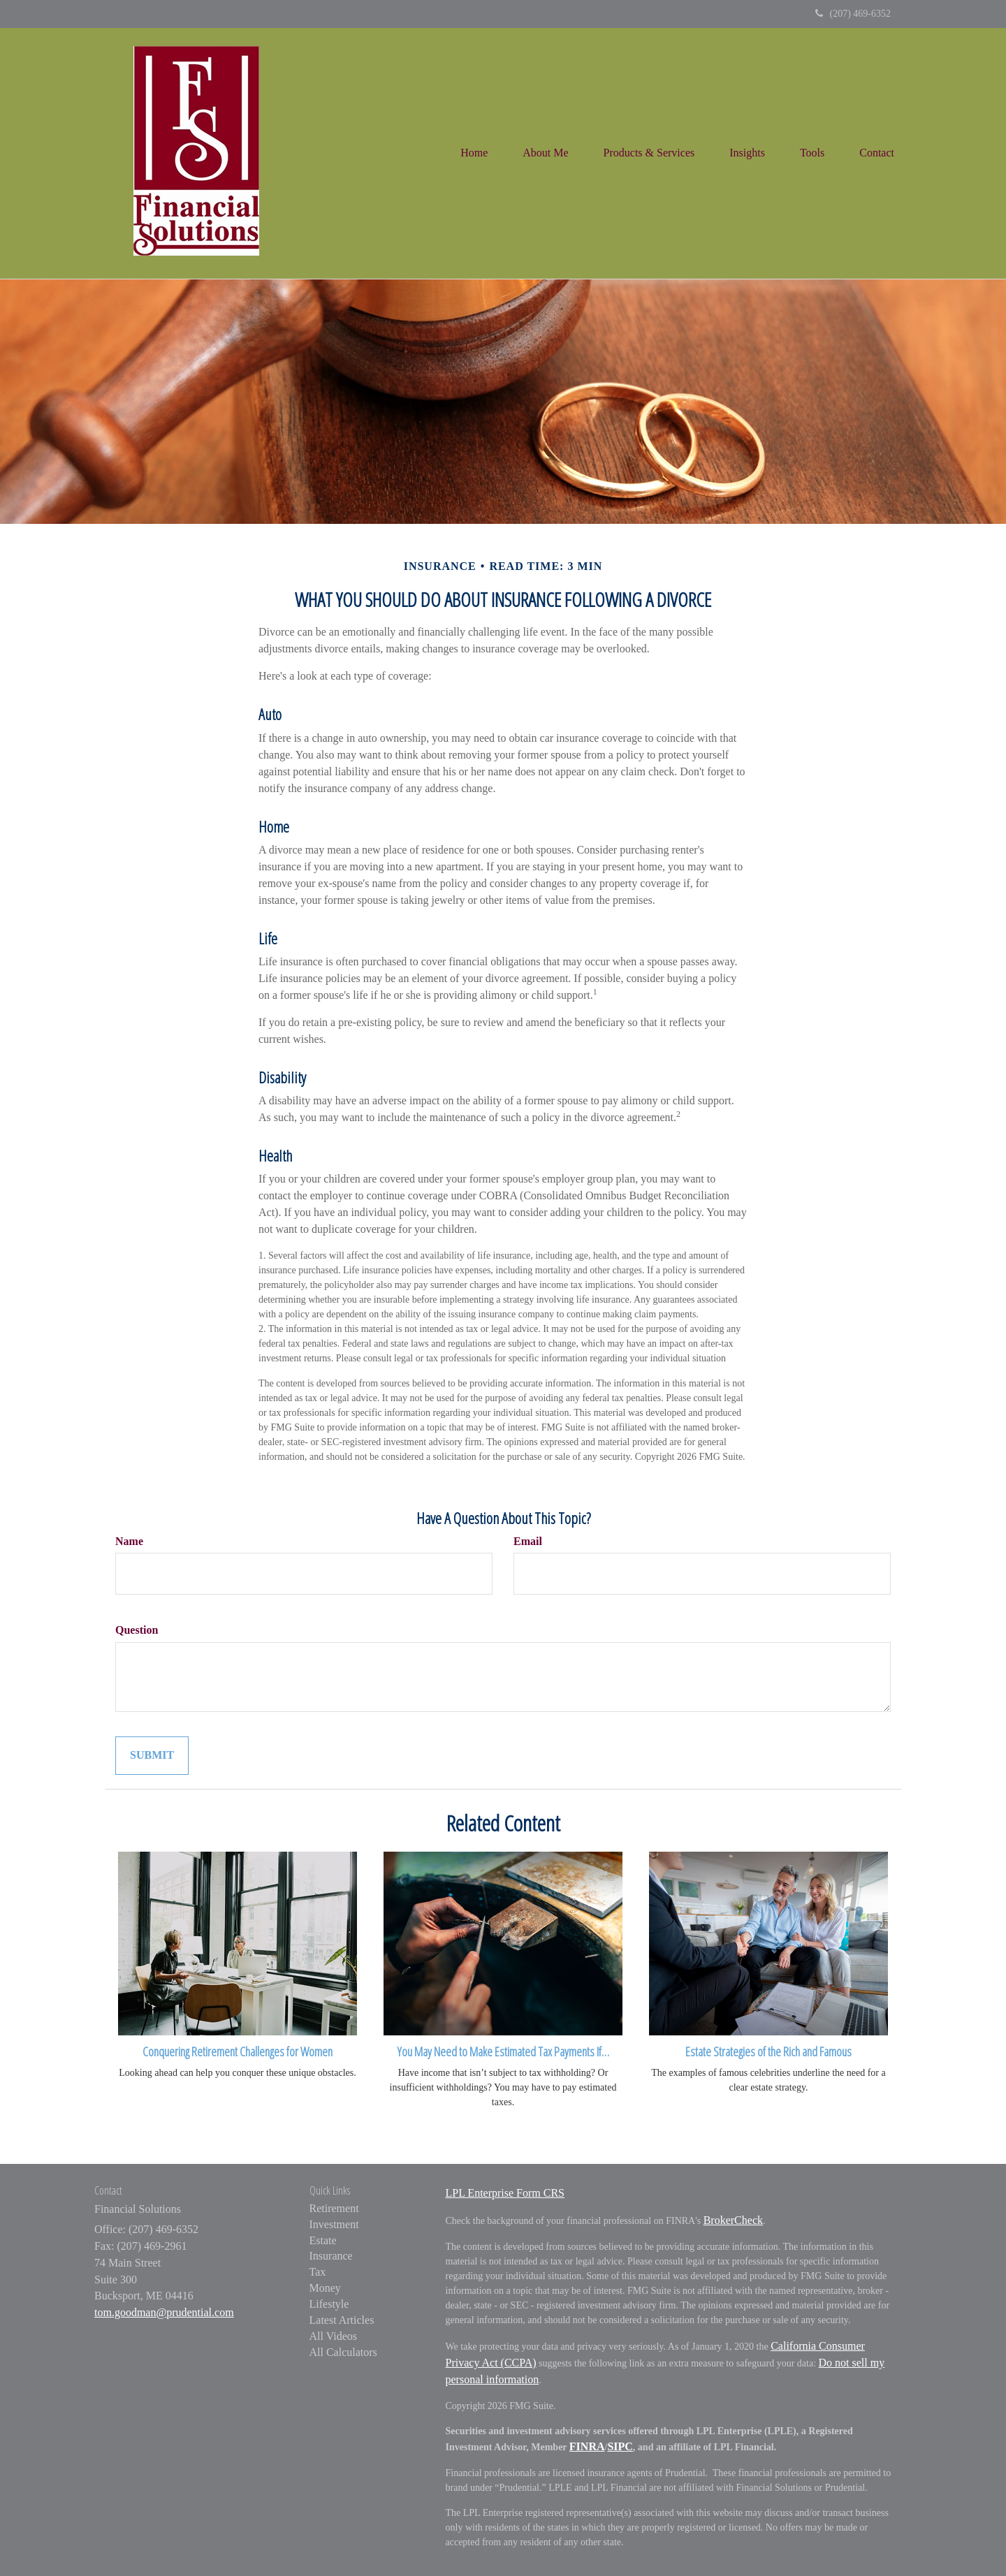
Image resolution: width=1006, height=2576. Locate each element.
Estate (323, 2240)
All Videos (333, 2336)
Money (325, 2288)
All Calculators (343, 2352)
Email (527, 1541)
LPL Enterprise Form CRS (505, 2193)
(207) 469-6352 (853, 13)
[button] (545, 153)
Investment (334, 2224)
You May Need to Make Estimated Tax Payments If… (503, 2051)
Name (129, 1541)
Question (136, 1630)
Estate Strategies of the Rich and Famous (768, 2051)
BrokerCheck (733, 2220)
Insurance (331, 2256)
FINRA (587, 2446)
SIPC (619, 2446)
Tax (317, 2272)
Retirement (334, 2208)
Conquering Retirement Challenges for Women (238, 2051)
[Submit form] (152, 1755)
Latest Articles (341, 2320)
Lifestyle (329, 2304)
